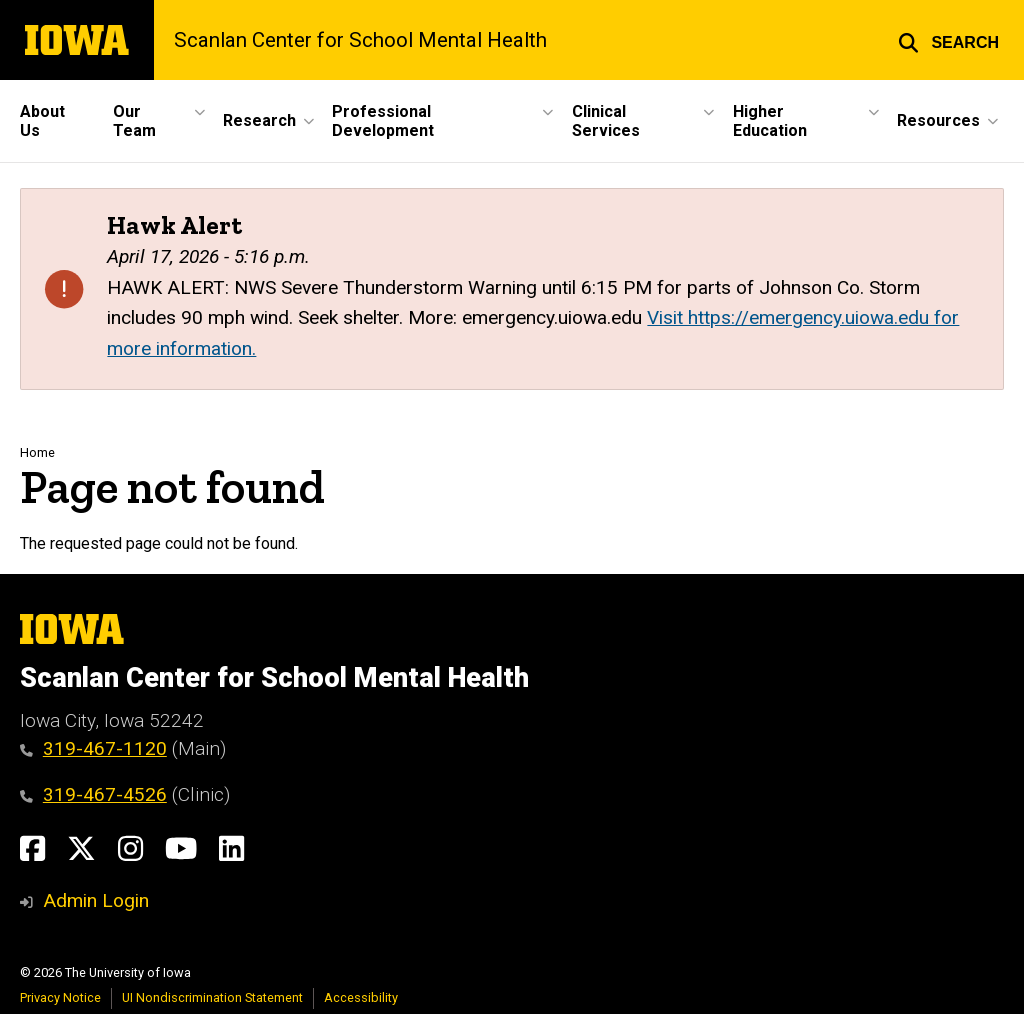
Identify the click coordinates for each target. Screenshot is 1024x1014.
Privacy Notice (60, 997)
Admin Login (96, 900)
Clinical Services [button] (606, 121)
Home (37, 452)
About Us (42, 121)
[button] (948, 40)
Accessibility (361, 997)
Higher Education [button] (770, 121)
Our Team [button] (134, 121)
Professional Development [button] (383, 121)
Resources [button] (938, 120)
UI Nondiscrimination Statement (212, 997)
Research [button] (259, 120)
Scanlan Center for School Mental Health (360, 40)
